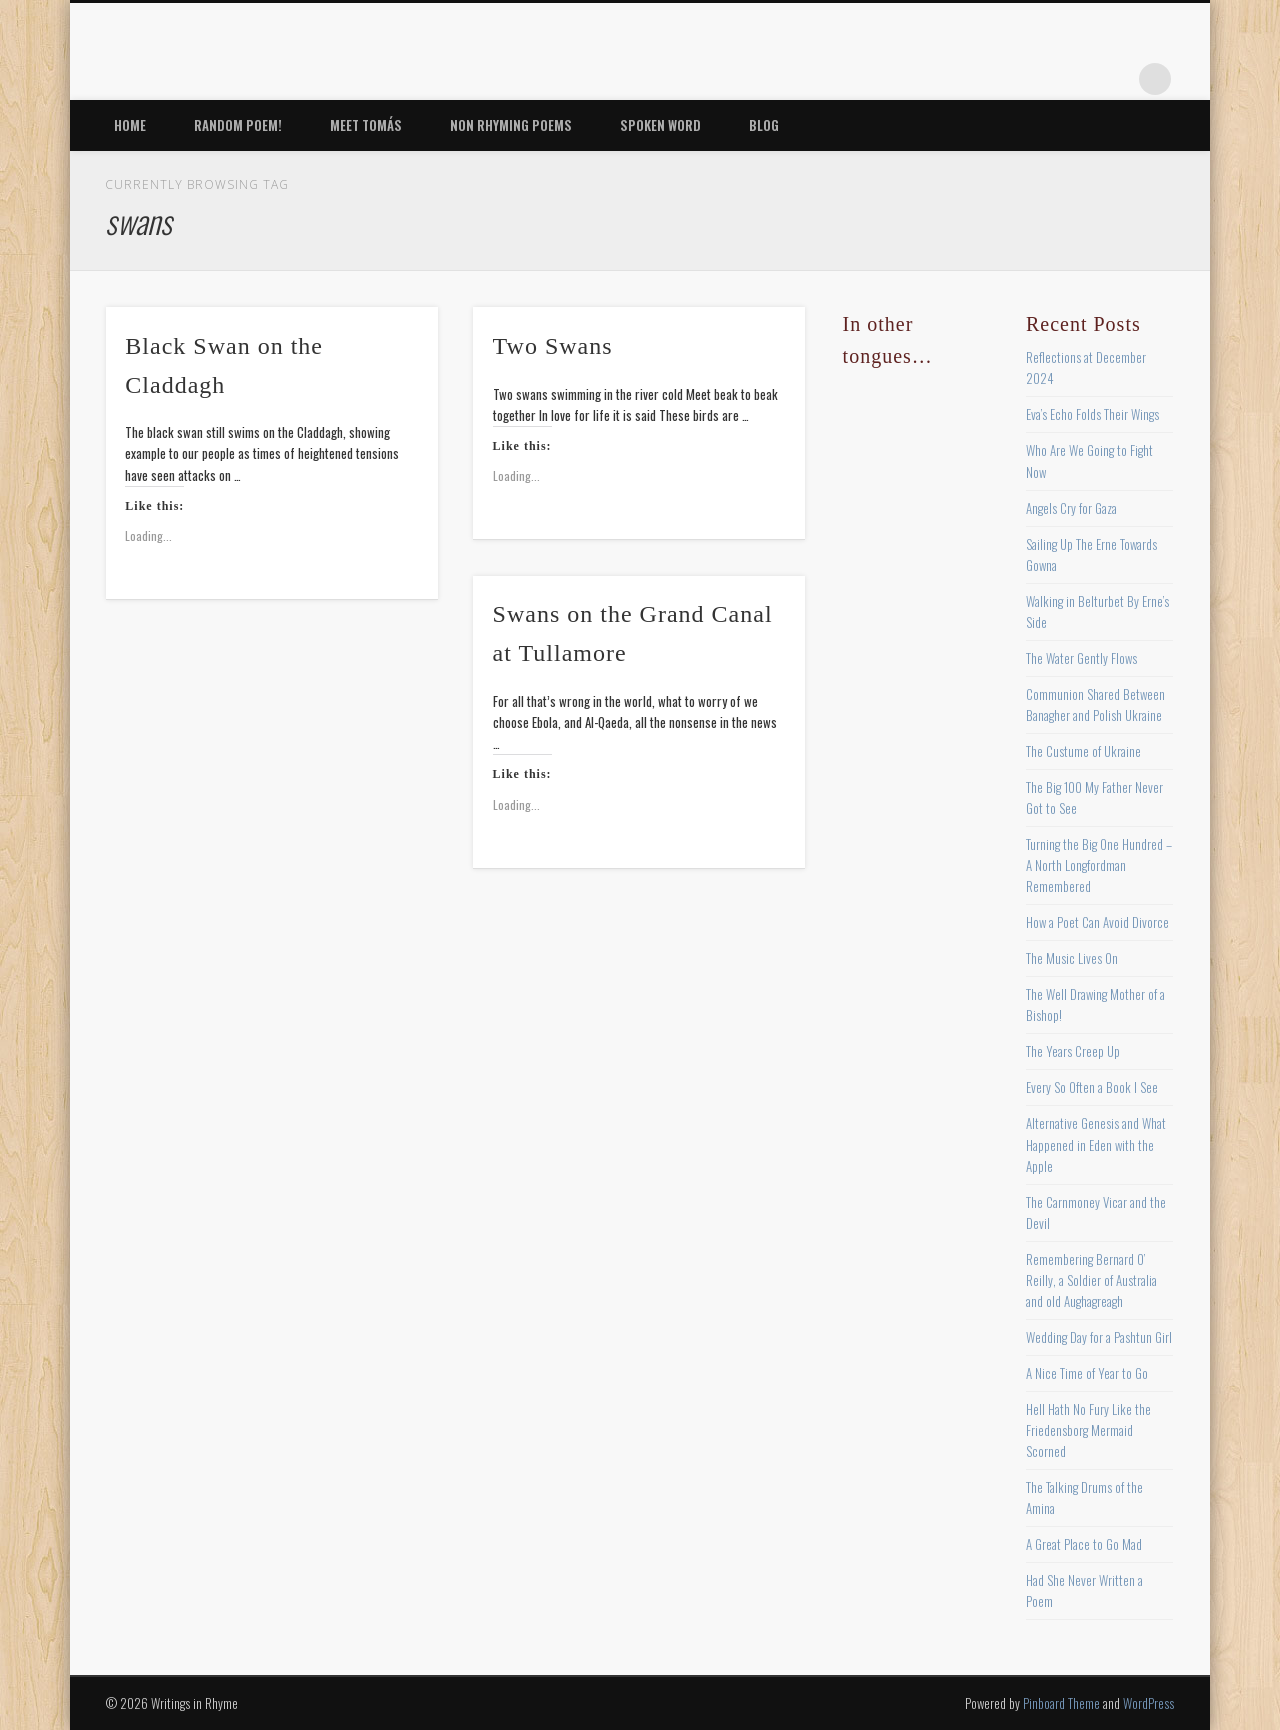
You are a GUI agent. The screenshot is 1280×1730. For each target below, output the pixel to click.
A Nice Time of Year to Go (1087, 1373)
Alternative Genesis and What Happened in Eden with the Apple (1096, 1144)
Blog (764, 125)
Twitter (991, 79)
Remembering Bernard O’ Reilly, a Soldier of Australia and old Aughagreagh (1091, 1280)
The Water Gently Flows (1081, 658)
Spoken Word (660, 125)
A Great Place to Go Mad (1084, 1544)
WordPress (1148, 1703)
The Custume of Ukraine (1083, 751)
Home (130, 125)
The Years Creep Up (1073, 1051)
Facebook (950, 79)
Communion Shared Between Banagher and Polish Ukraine (1095, 704)
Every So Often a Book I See (1092, 1087)
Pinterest (1032, 79)
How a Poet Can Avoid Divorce (1097, 922)
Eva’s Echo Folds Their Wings (1092, 414)
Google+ (1114, 79)
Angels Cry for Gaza (1071, 508)
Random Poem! (238, 125)
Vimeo (1073, 79)
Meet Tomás (366, 125)
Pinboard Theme (1061, 1703)
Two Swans (553, 346)
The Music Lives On (1072, 958)
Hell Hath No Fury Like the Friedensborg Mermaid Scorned (1088, 1430)
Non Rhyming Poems (511, 125)
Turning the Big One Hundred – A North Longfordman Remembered (1099, 865)
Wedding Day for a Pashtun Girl (1099, 1337)
